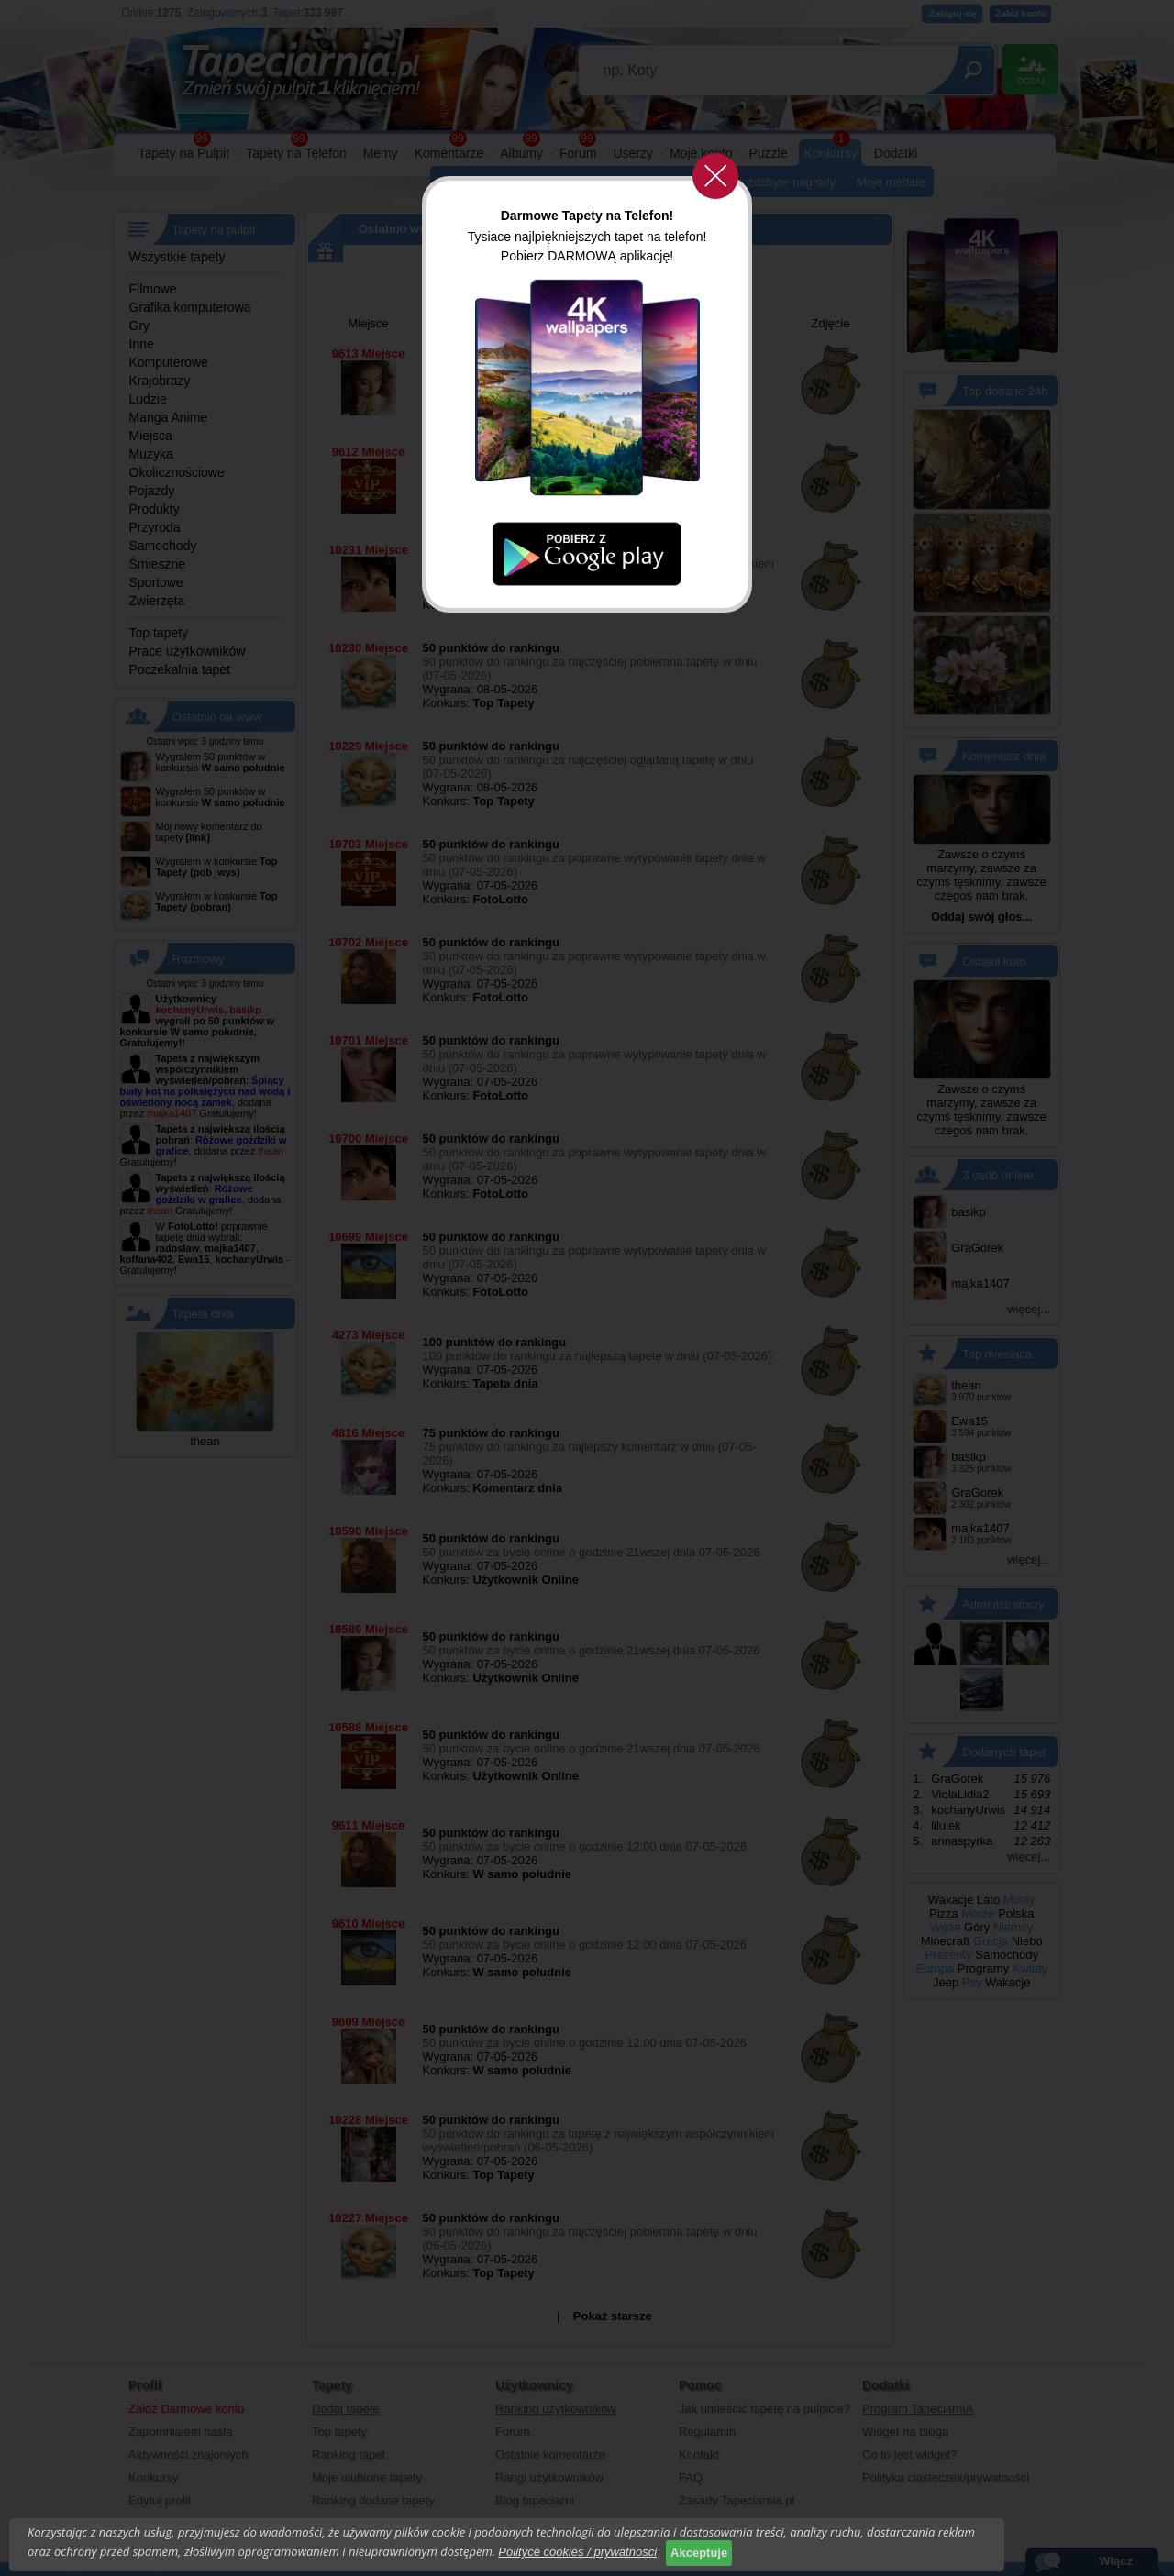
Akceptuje (698, 2552)
